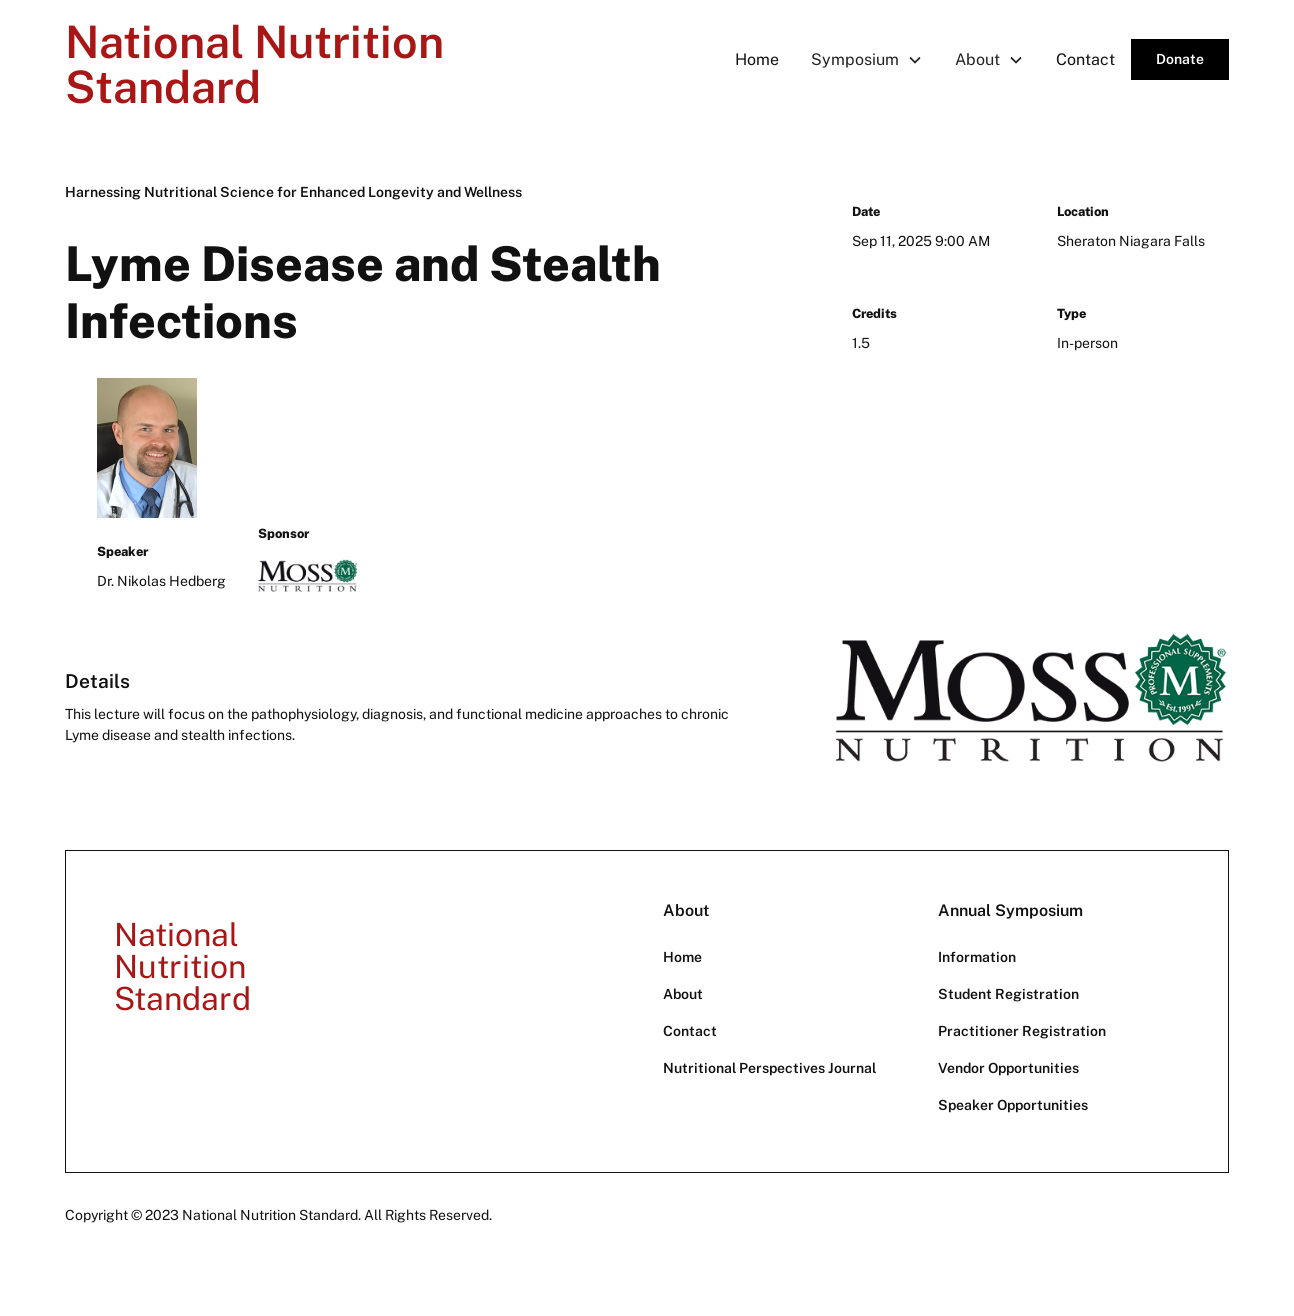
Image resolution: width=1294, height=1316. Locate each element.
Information (977, 957)
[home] (259, 60)
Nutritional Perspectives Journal (769, 1068)
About (683, 994)
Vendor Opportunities (1008, 1068)
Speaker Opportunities (1013, 1105)
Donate (1180, 59)
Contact (1085, 59)
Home (757, 59)
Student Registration (1008, 994)
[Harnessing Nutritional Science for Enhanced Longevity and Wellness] (293, 192)
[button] (867, 59)
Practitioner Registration (1022, 1031)
